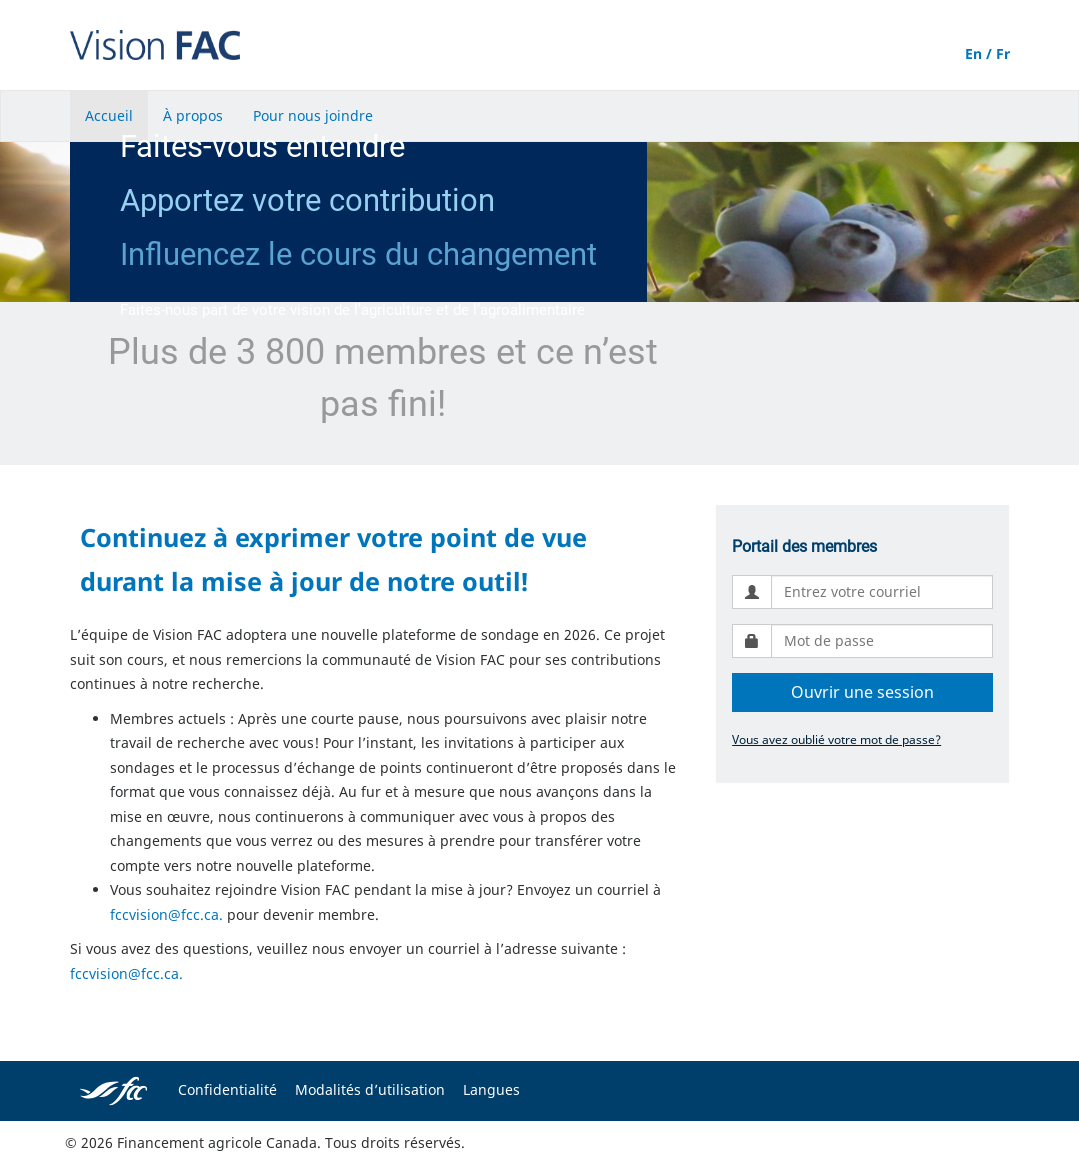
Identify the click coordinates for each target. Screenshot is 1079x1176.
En (973, 53)
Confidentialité (227, 1089)
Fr (1003, 53)
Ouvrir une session (862, 692)
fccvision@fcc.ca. (166, 914)
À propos (193, 115)
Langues (491, 1089)
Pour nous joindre (313, 115)
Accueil (109, 115)
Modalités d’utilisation (370, 1089)
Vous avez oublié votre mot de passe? (836, 739)
